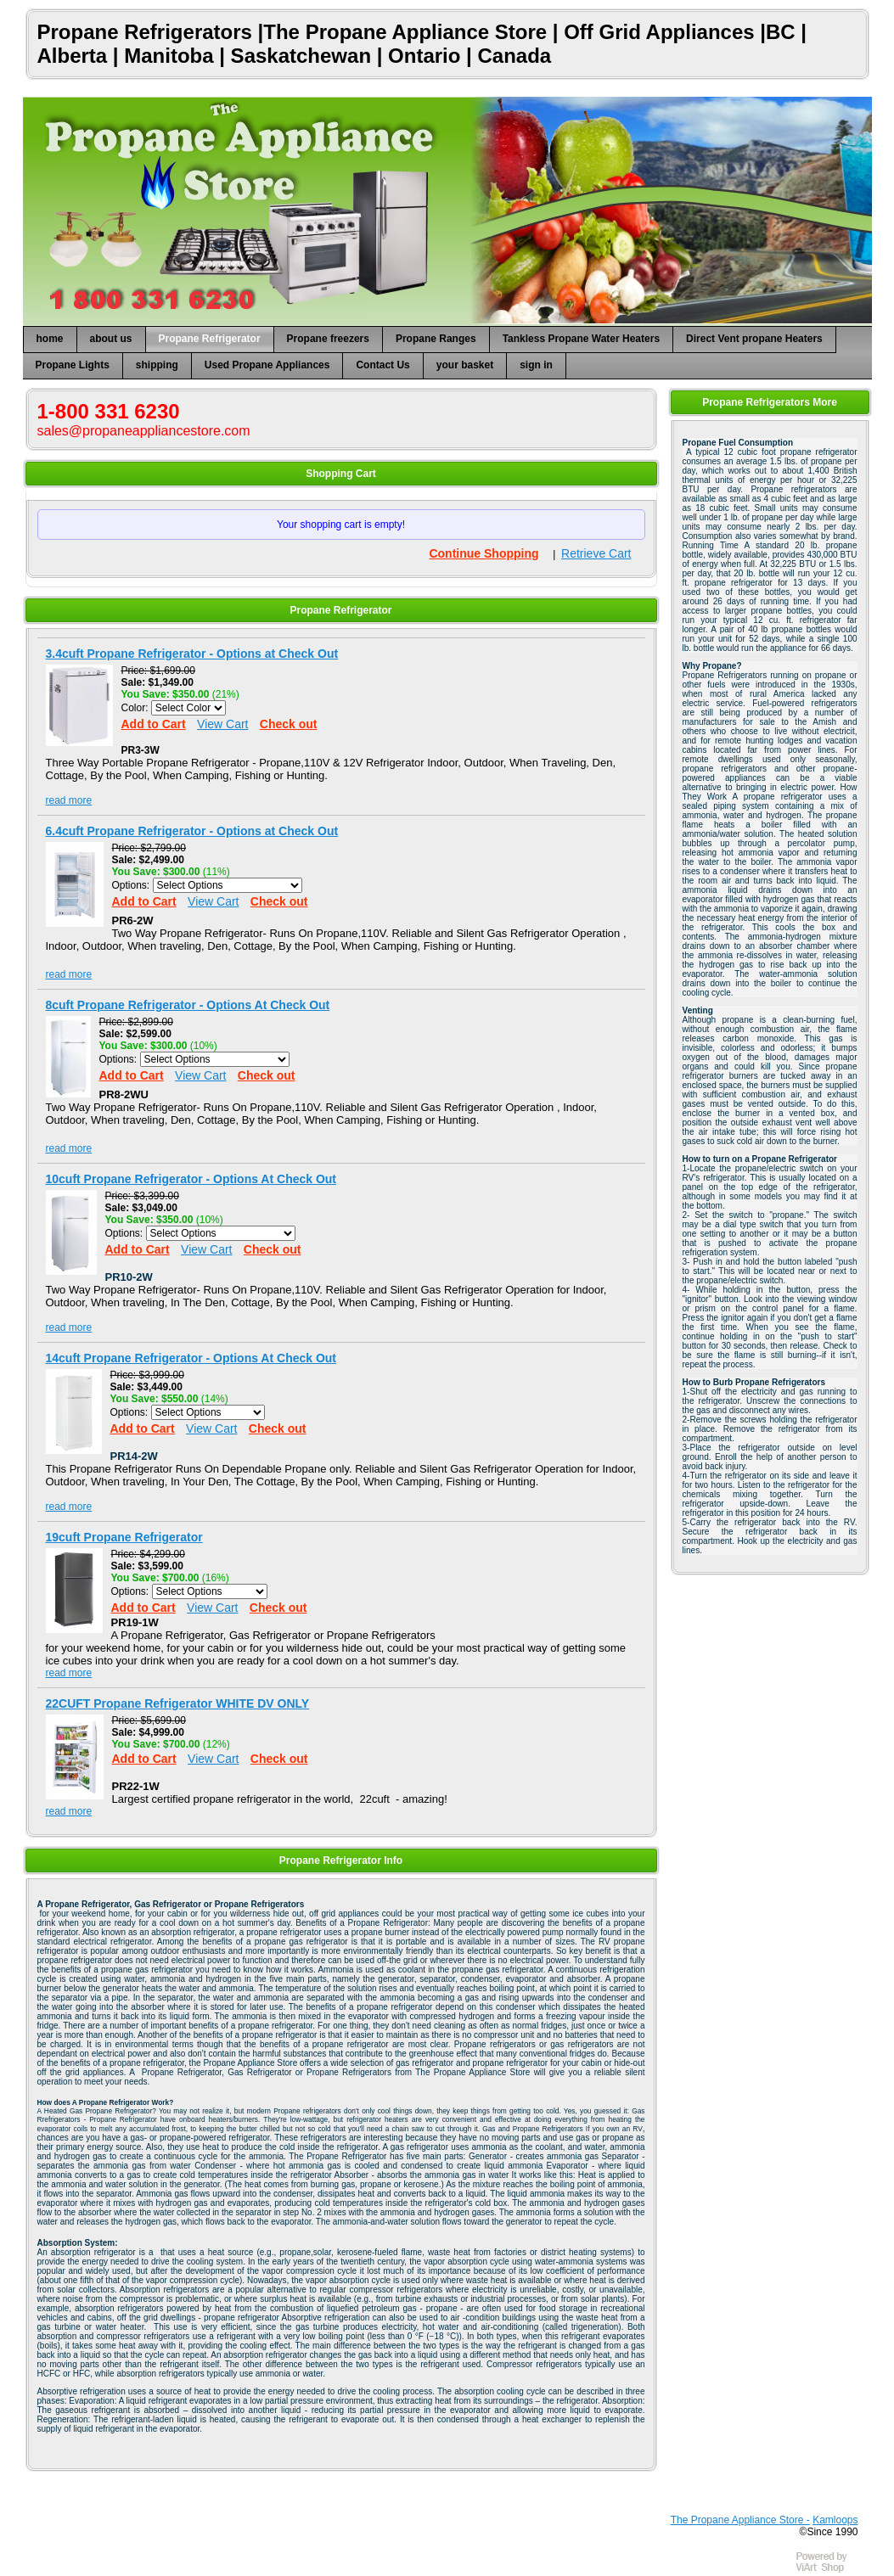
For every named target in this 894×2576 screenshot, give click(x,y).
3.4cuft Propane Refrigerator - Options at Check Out (192, 653)
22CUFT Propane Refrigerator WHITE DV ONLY (178, 1703)
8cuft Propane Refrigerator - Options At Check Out (188, 1005)
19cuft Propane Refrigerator (124, 1537)
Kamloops (834, 2520)
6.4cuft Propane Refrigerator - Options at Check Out (192, 831)
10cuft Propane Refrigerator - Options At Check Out (191, 1179)
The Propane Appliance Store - (740, 2520)
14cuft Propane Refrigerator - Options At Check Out (191, 1358)
